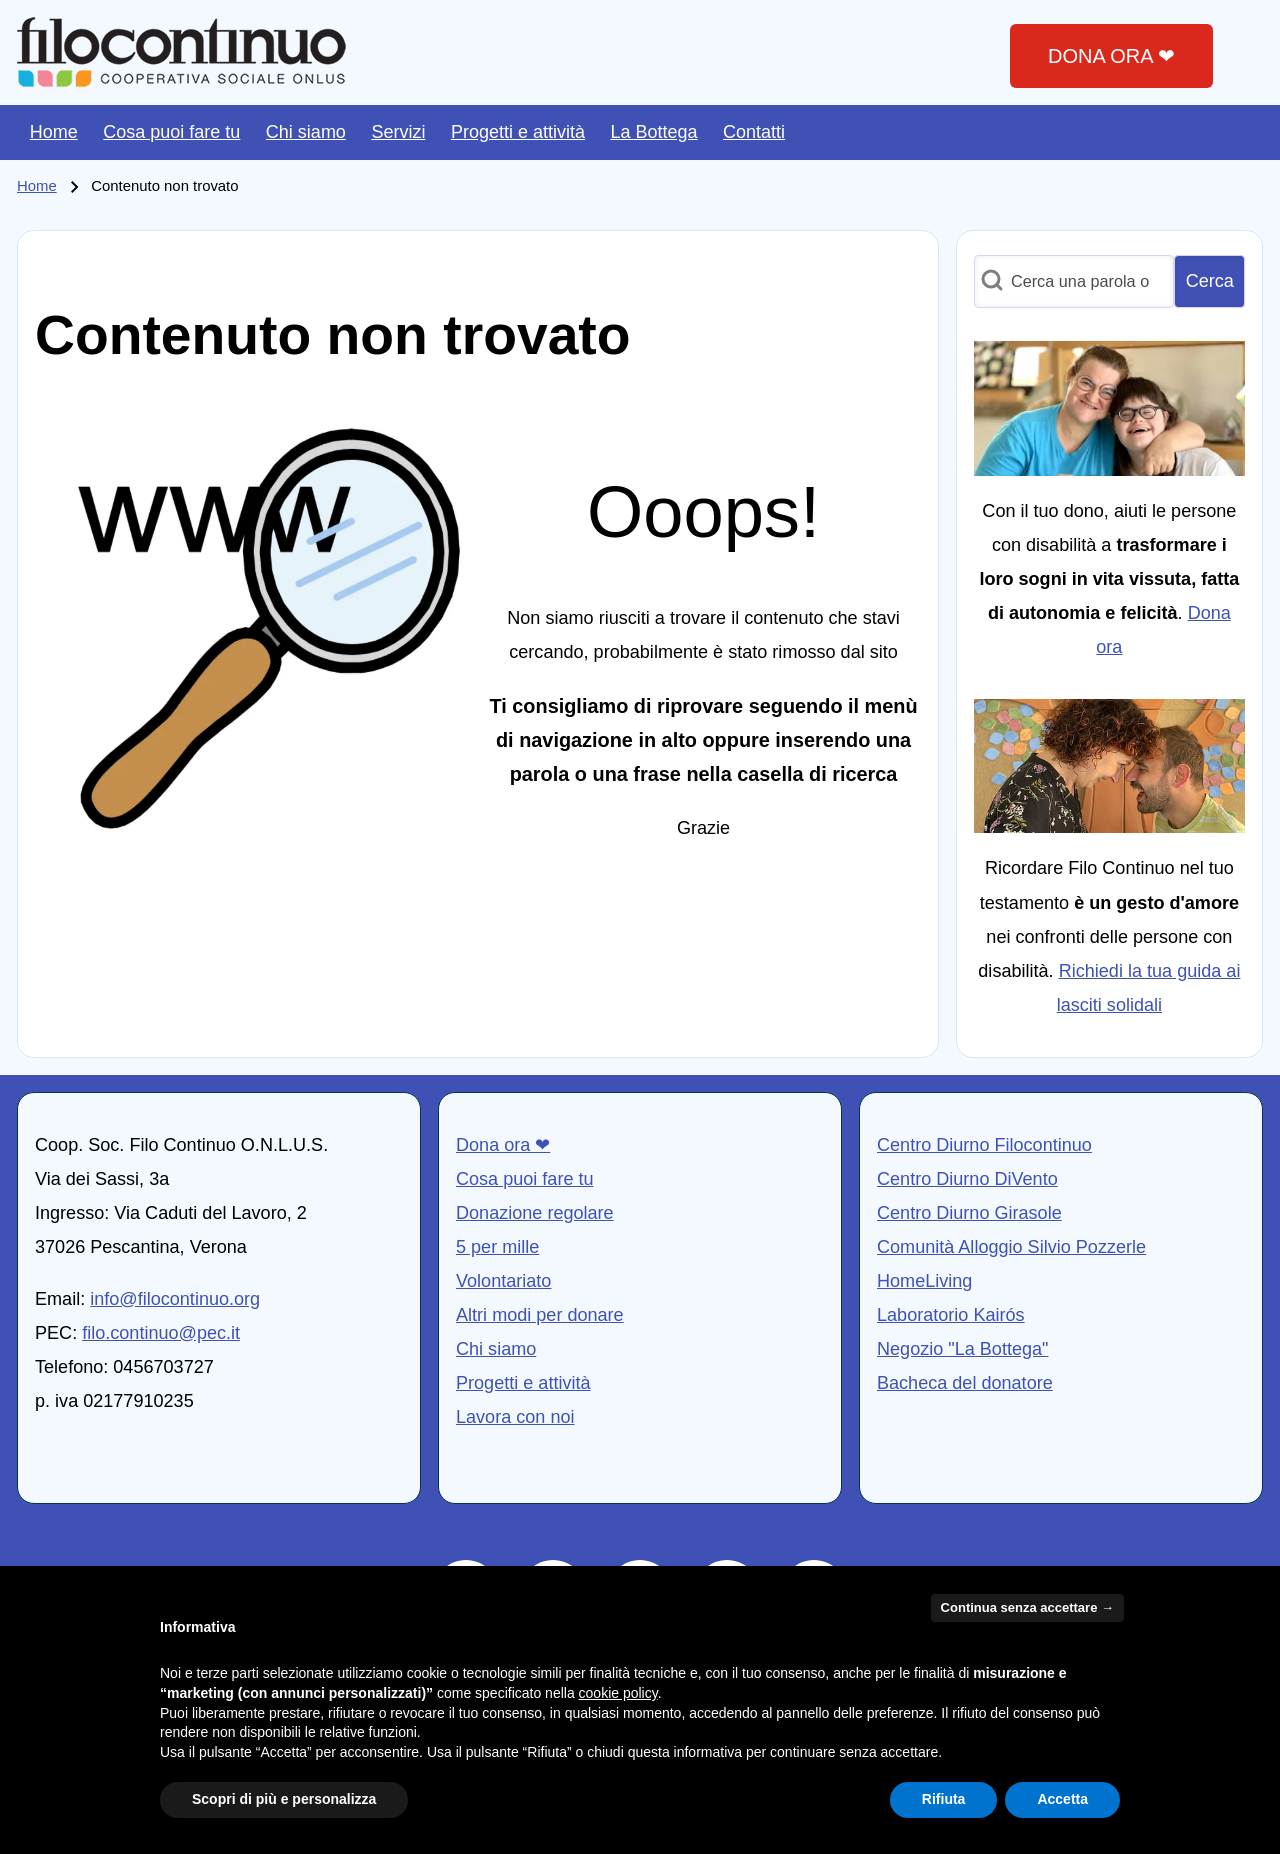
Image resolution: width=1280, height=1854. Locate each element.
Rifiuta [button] (944, 1799)
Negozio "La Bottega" (963, 1349)
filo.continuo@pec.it (161, 1333)
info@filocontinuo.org (175, 1299)
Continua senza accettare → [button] (1027, 1607)
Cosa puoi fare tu (525, 1179)
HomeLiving (924, 1281)
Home (37, 186)
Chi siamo (496, 1349)
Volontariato (503, 1281)
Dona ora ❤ (503, 1145)
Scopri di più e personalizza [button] (284, 1799)
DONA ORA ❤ (1111, 56)
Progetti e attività (523, 1383)
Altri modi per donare (540, 1315)
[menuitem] (54, 132)
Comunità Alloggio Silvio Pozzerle (1011, 1247)
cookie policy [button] (618, 1693)
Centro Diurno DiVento (967, 1179)
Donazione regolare (535, 1213)
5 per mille (497, 1247)
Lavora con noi (515, 1417)
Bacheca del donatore (965, 1383)
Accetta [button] (1062, 1799)
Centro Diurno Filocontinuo (984, 1145)
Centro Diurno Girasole (969, 1213)
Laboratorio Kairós (951, 1315)
